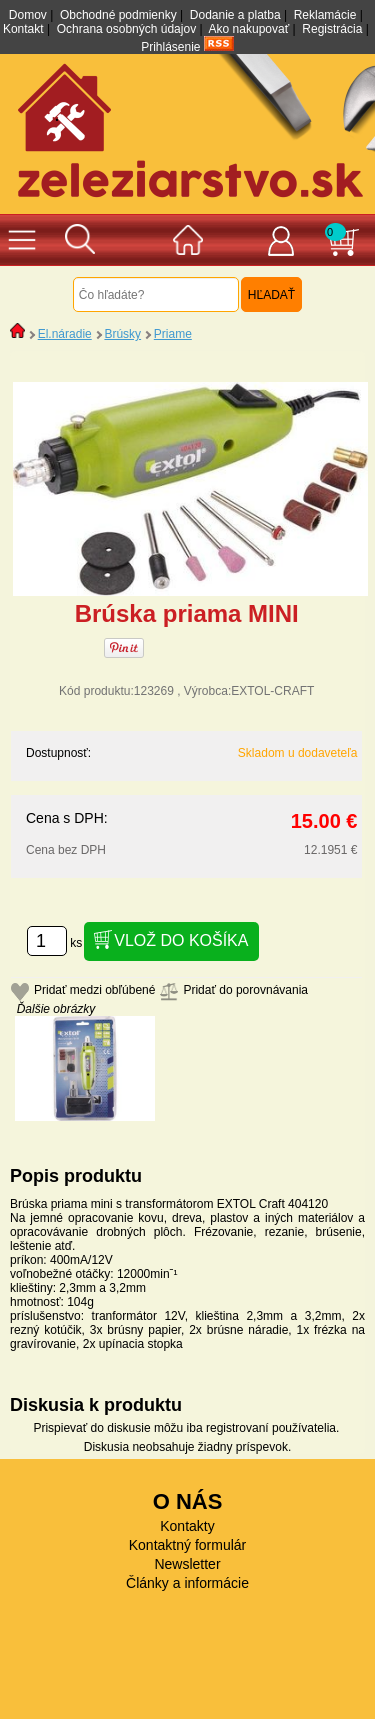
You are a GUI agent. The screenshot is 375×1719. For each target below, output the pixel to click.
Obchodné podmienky (118, 15)
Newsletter (187, 1564)
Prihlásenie (170, 47)
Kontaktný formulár (188, 1545)
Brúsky (122, 334)
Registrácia (332, 29)
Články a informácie (187, 1583)
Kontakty (187, 1526)
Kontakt (23, 29)
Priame (173, 334)
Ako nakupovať (249, 29)
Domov (28, 15)
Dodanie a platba (235, 15)
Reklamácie (325, 15)
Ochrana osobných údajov (126, 29)
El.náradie (65, 334)
